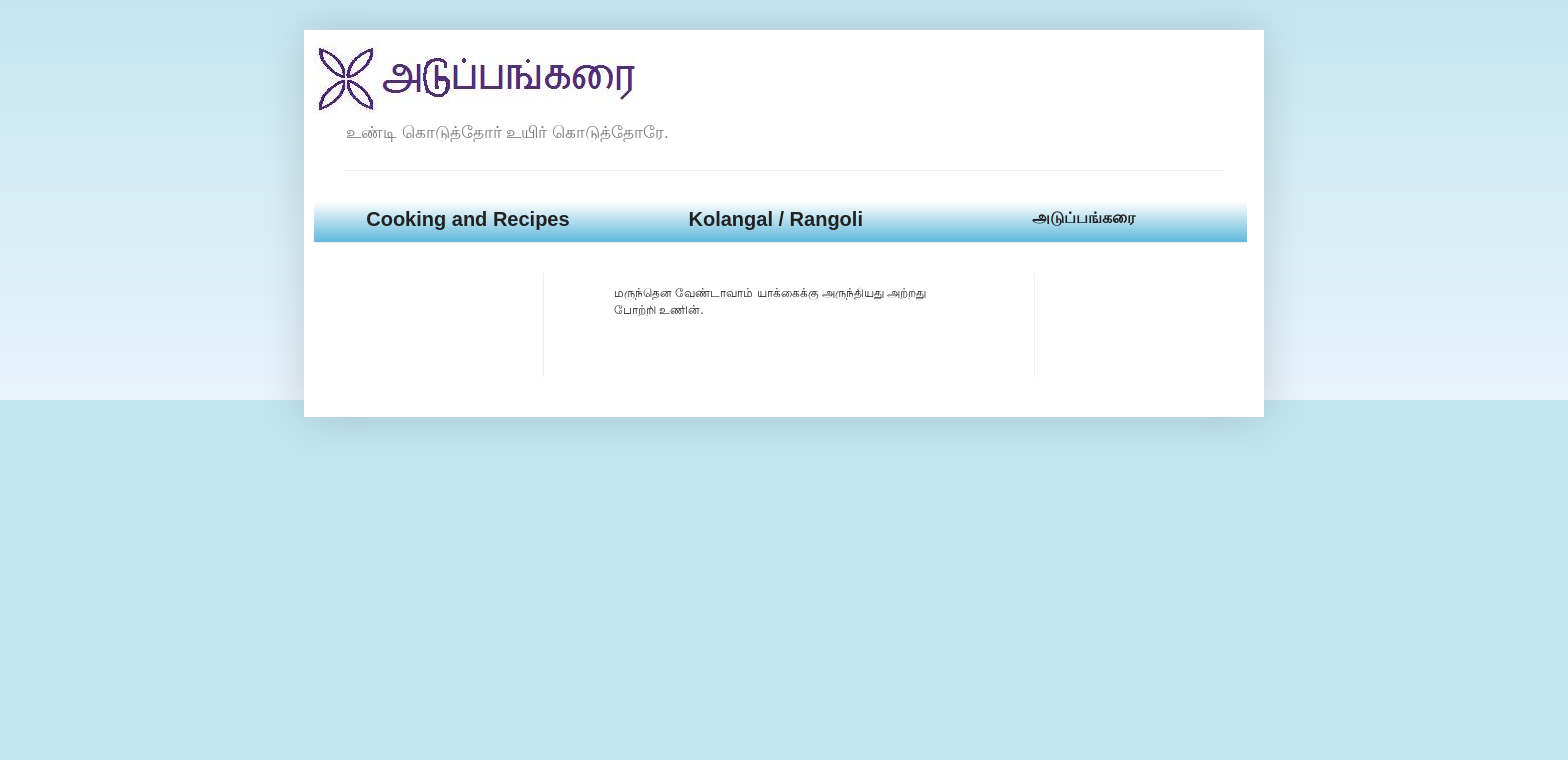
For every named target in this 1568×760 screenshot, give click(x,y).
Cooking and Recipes (467, 219)
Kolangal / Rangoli (775, 219)
